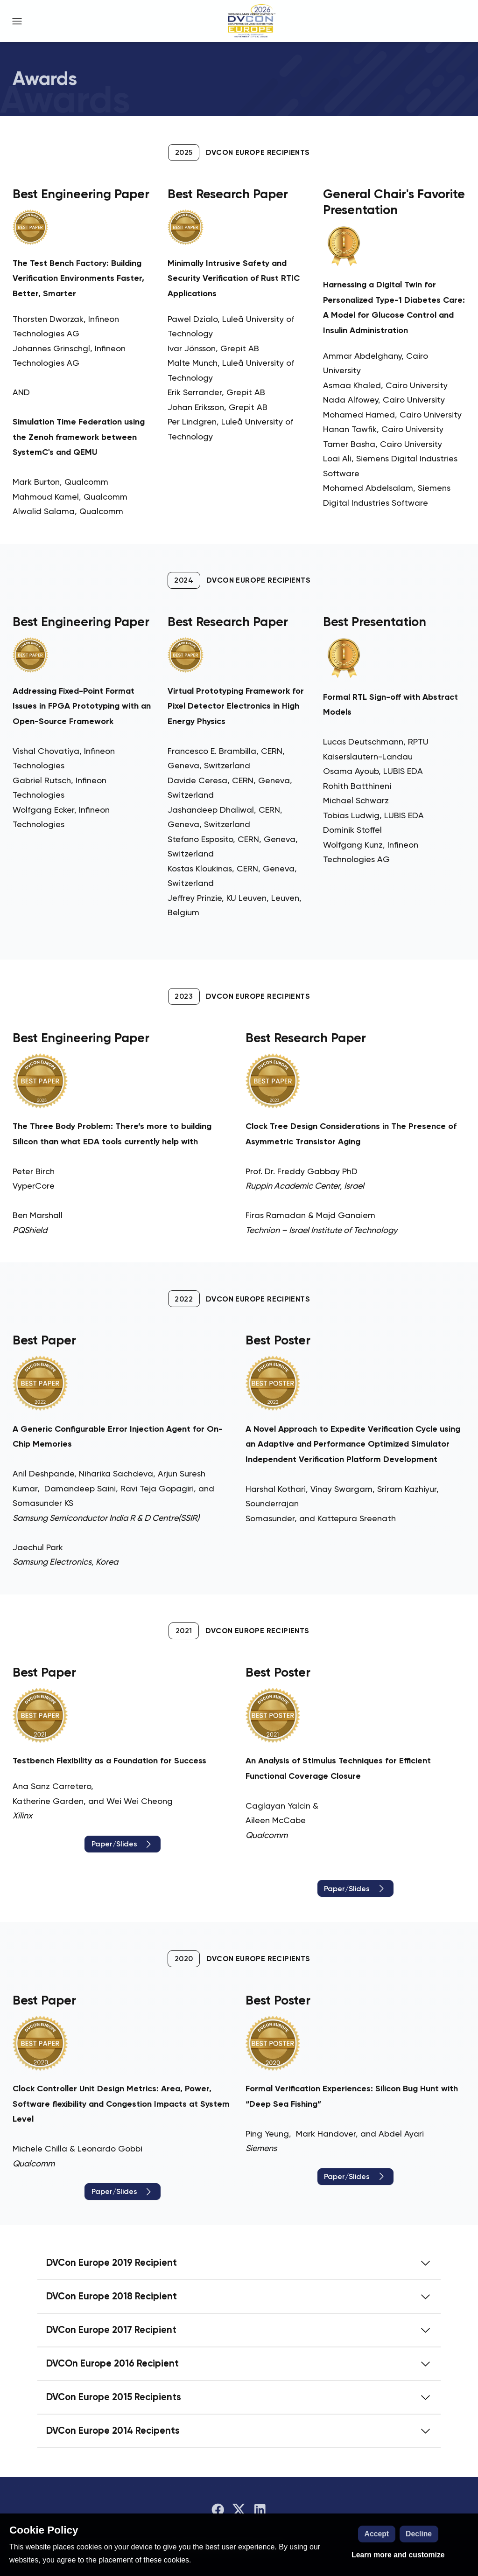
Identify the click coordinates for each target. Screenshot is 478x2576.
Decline (419, 2534)
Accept (377, 2534)
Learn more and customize (398, 2555)
